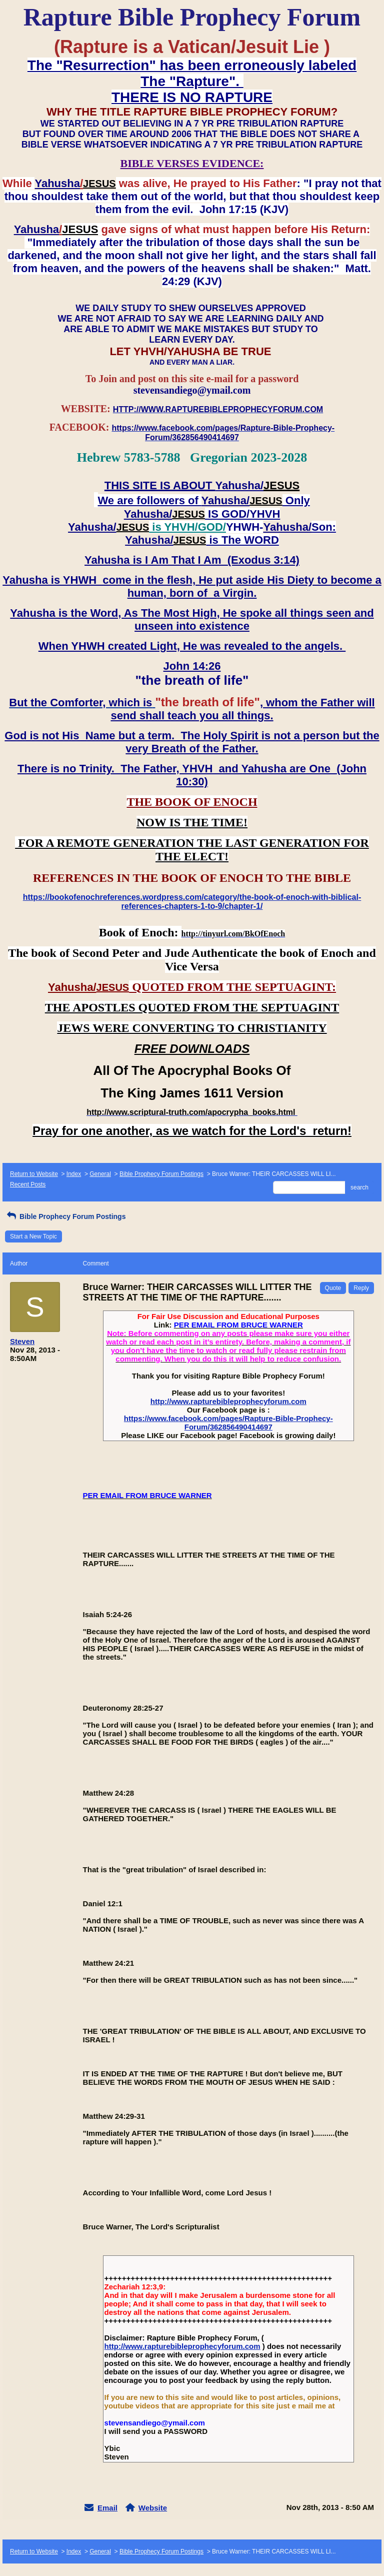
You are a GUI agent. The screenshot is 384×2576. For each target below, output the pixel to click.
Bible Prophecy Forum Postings (162, 1173)
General (100, 1173)
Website (152, 2507)
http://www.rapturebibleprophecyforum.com (228, 1401)
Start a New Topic (33, 1236)
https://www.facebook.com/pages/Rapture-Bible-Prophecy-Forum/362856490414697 (228, 1422)
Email (108, 2507)
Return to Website (34, 1173)
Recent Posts (28, 1184)
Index (73, 1173)
